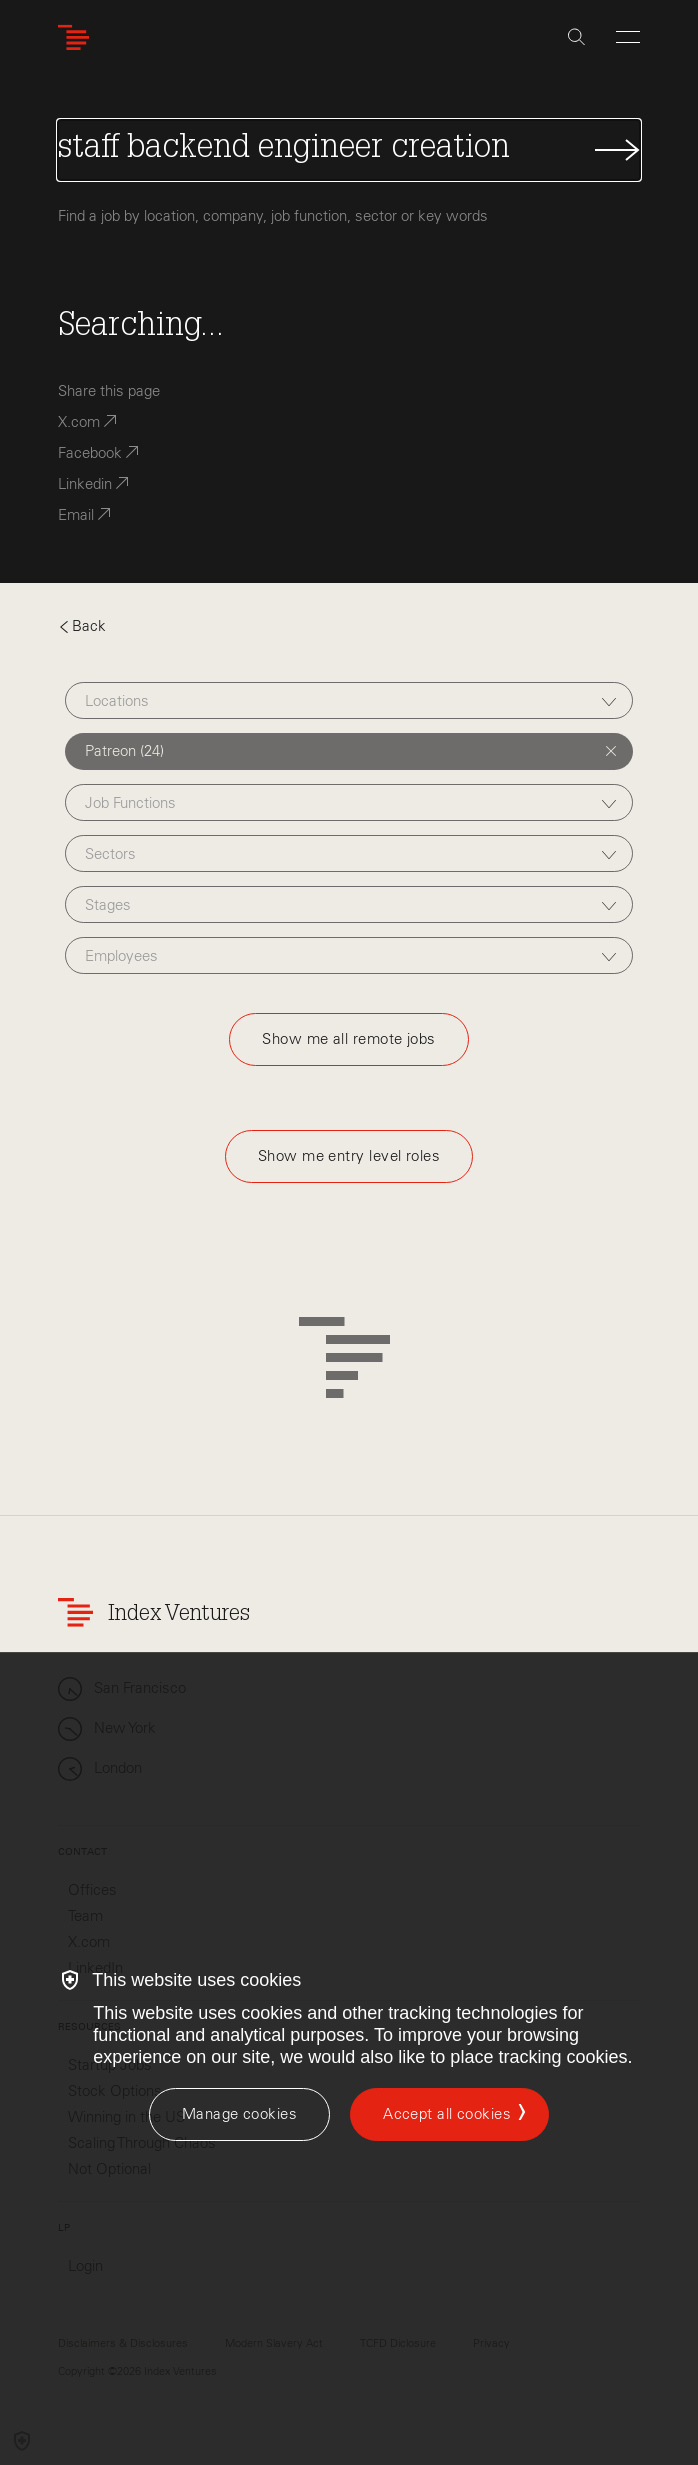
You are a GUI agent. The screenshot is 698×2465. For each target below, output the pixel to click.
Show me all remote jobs (348, 1039)
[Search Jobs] (349, 150)
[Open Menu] (628, 37)
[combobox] (349, 700)
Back (82, 626)
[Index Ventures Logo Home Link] (78, 37)
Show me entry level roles (349, 1156)
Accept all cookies (447, 2114)
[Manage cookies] (239, 2114)
